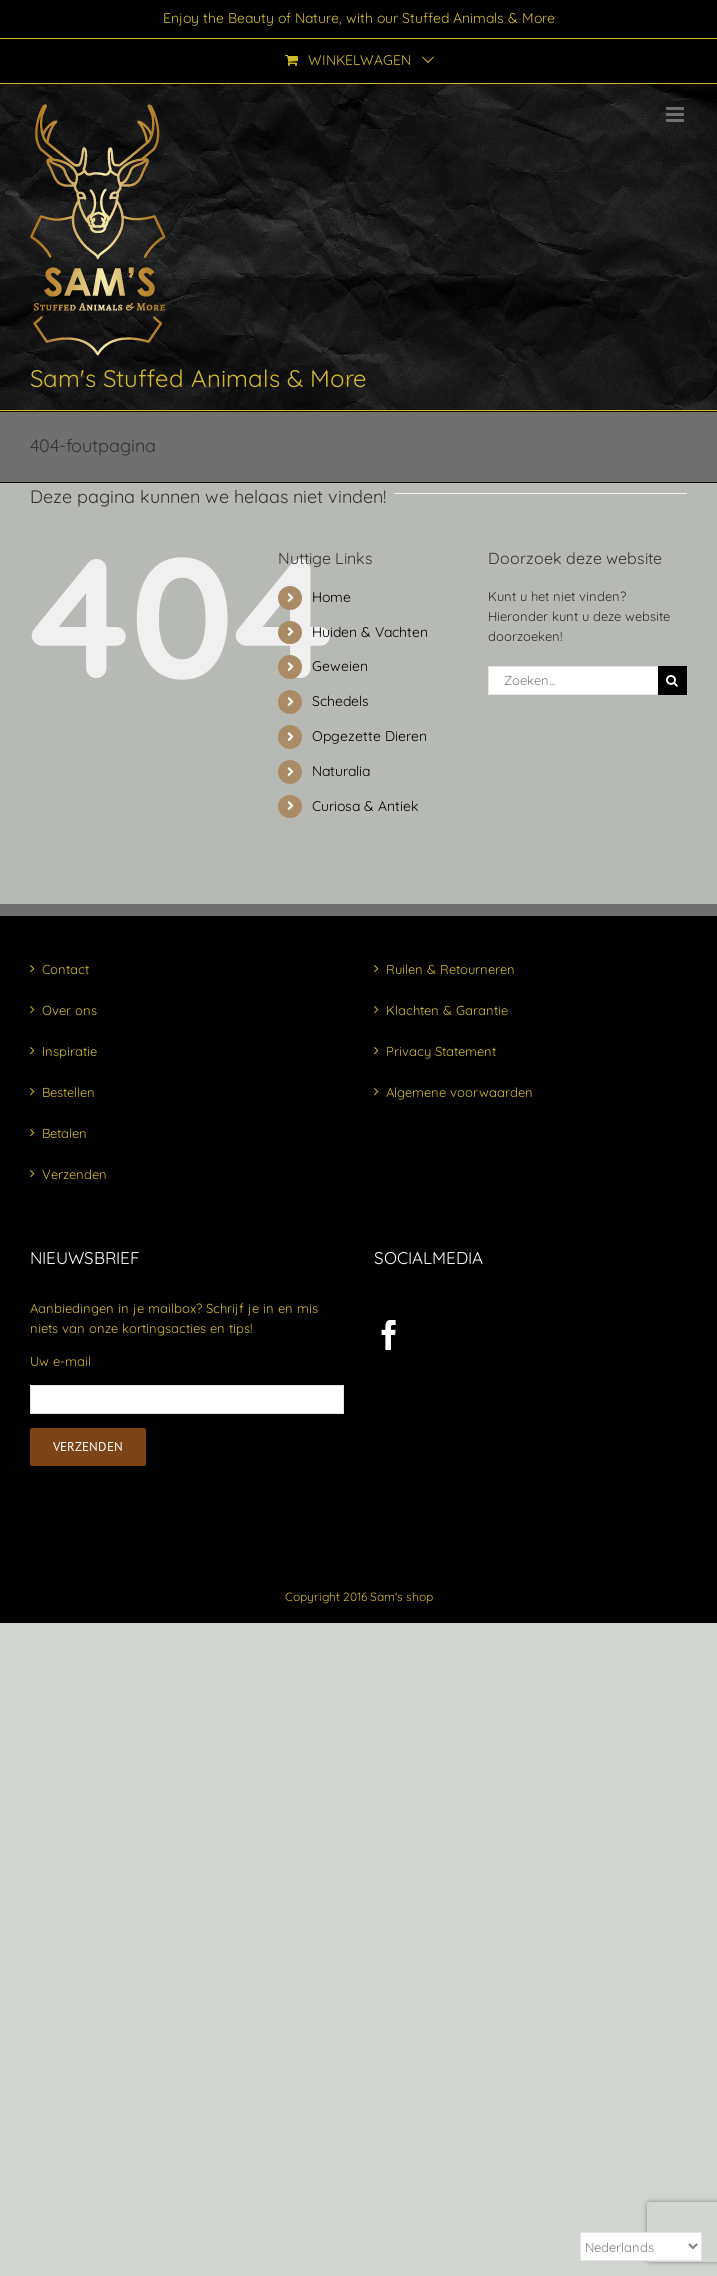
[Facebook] (389, 1335)
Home (331, 597)
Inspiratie (69, 1051)
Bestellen (68, 1092)
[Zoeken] (672, 680)
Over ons (69, 1010)
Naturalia (341, 771)
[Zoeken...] (573, 680)
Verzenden (74, 1174)
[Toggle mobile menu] (676, 114)
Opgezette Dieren (369, 736)
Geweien (340, 666)
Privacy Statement (441, 1051)
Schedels (340, 701)
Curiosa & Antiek (365, 806)
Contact (65, 969)
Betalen (64, 1133)
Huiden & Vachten (370, 632)
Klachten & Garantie (447, 1010)
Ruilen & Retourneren (450, 969)
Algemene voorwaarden (459, 1092)
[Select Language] (641, 2246)
